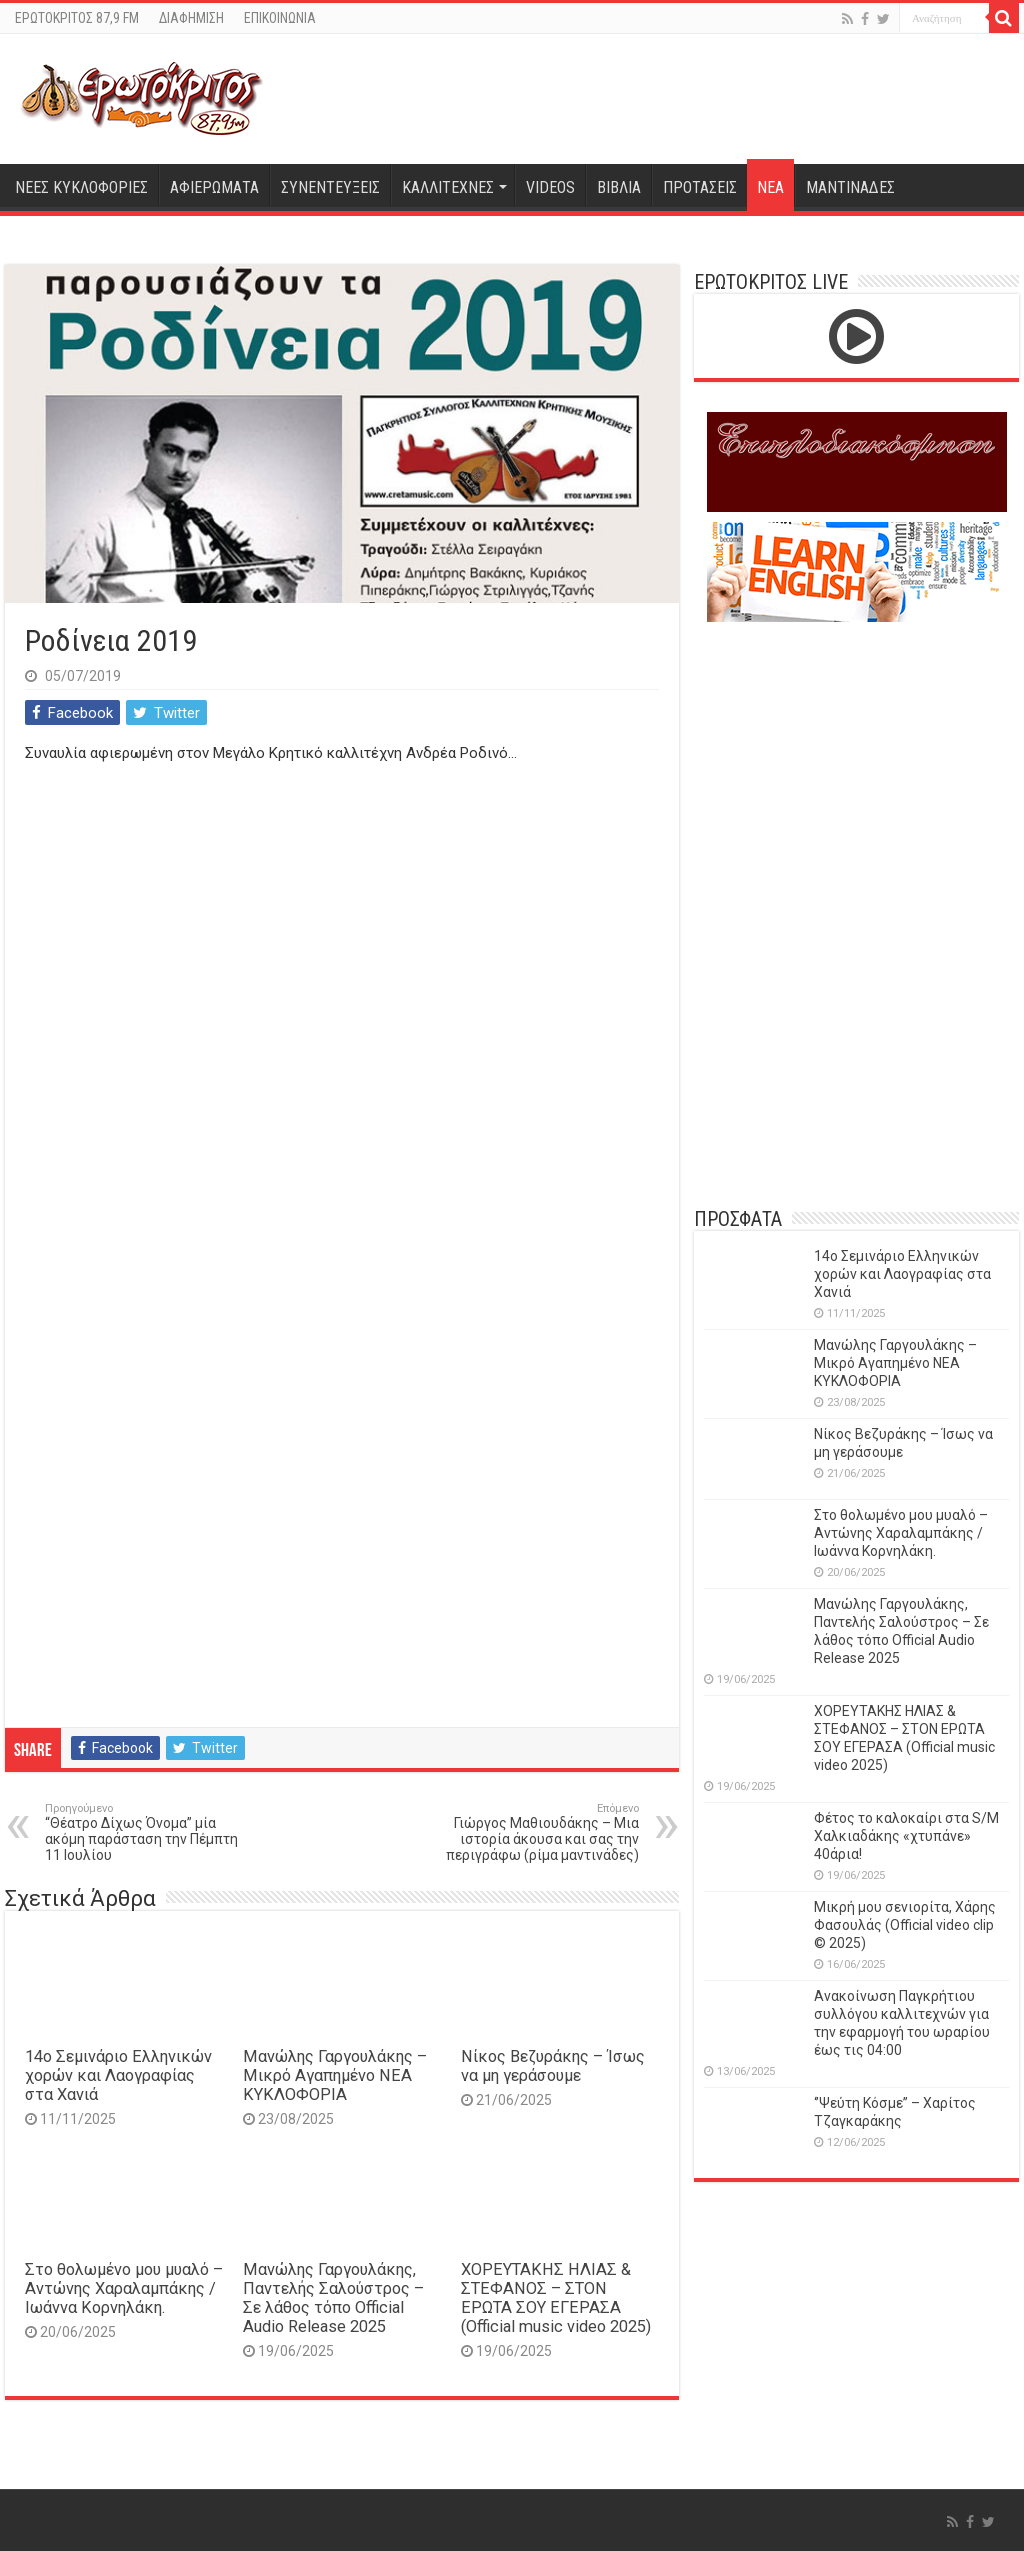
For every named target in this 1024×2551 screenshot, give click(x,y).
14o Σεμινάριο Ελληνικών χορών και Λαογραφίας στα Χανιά (118, 2075)
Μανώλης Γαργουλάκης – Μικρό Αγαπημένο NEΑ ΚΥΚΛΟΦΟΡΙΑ (335, 2075)
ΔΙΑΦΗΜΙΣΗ (191, 18)
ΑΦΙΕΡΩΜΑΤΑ (214, 187)
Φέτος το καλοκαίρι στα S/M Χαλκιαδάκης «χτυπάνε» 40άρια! (906, 1836)
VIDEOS (550, 187)
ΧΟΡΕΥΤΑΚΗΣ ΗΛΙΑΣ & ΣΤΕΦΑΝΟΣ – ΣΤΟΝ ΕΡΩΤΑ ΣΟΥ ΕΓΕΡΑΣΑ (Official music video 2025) (556, 2298)
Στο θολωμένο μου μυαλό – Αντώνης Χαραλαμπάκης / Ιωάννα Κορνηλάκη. (124, 2288)
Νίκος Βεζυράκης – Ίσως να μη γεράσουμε (553, 2066)
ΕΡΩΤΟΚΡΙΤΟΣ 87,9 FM (77, 18)
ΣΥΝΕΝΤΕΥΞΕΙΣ (330, 187)
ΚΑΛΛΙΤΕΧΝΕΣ (448, 187)
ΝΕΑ (770, 187)
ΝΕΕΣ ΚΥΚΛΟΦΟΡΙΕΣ (81, 187)
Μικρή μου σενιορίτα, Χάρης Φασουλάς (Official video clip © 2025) (905, 1925)
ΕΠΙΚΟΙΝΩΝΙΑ (280, 18)
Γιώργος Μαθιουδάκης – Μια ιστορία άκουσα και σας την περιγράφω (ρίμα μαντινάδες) (536, 1832)
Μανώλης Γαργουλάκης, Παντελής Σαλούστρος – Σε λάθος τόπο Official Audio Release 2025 (333, 2298)
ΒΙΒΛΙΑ (619, 187)
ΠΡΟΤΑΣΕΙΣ (700, 187)
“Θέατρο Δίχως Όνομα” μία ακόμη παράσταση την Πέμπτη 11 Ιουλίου (147, 1832)
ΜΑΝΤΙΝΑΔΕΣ (850, 187)
